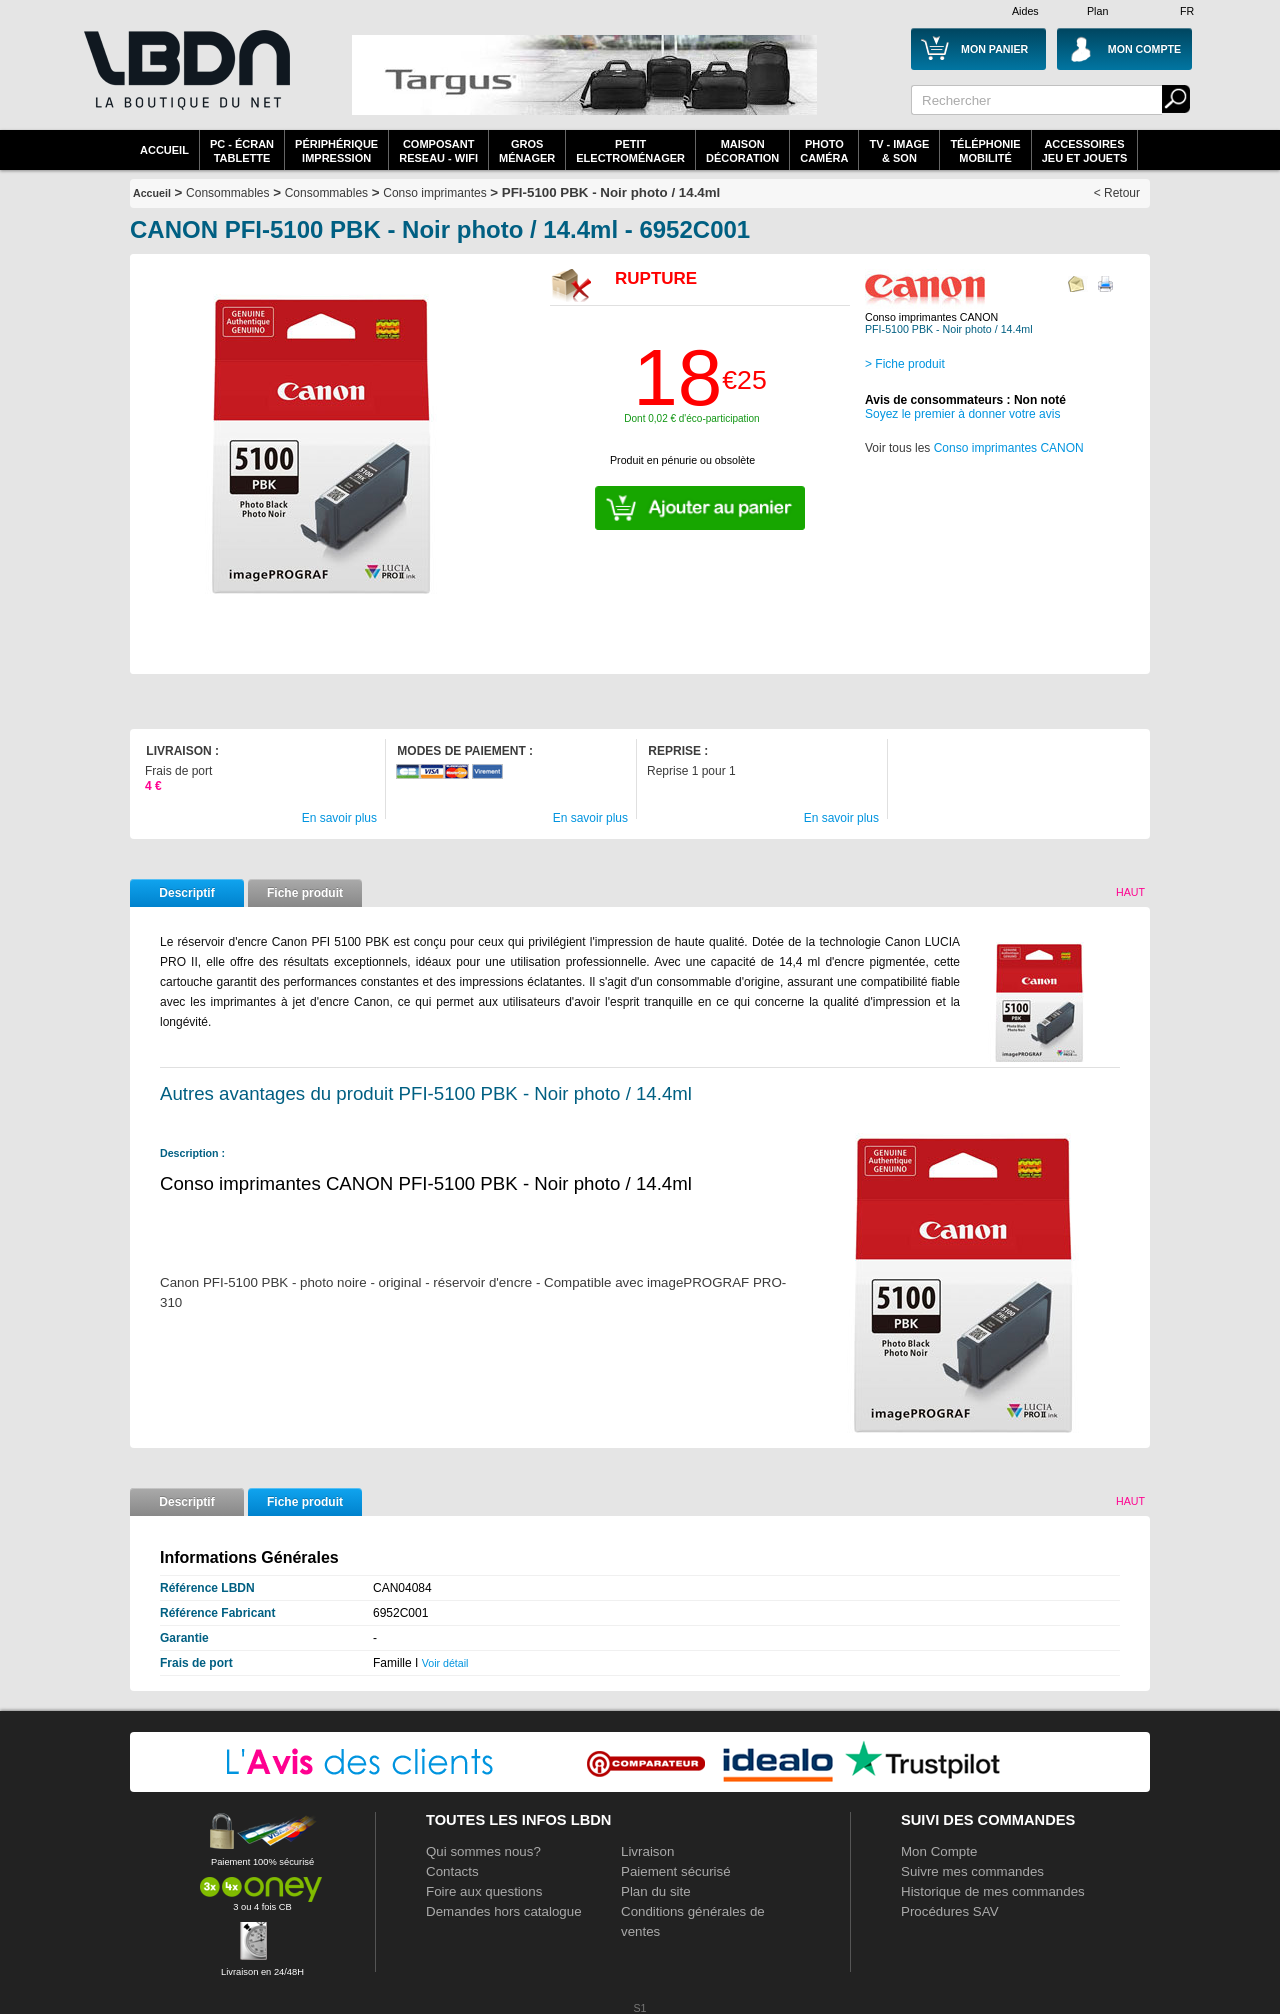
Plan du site (656, 1891)
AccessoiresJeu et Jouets (1085, 151)
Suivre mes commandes (972, 1871)
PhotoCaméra (824, 151)
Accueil (164, 150)
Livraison (647, 1851)
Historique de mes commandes (993, 1891)
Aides (1025, 11)
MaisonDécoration (742, 151)
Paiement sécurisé (676, 1871)
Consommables (326, 193)
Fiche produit (305, 893)
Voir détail (445, 1663)
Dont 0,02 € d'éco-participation (691, 418)
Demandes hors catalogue (504, 1911)
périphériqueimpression (336, 151)
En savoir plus (339, 818)
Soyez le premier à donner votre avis (962, 414)
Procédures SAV (950, 1911)
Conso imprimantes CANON (1009, 448)
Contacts (452, 1871)
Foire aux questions (484, 1891)
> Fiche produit (905, 364)
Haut (1130, 892)
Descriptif (186, 893)
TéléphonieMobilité (985, 151)
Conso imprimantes (434, 193)
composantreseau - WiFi (438, 151)
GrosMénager (527, 151)
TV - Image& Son (899, 151)
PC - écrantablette (242, 151)
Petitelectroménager (630, 151)
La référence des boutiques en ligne (185, 82)
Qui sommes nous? (483, 1851)
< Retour (1117, 193)
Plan (1097, 11)
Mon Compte (939, 1851)
